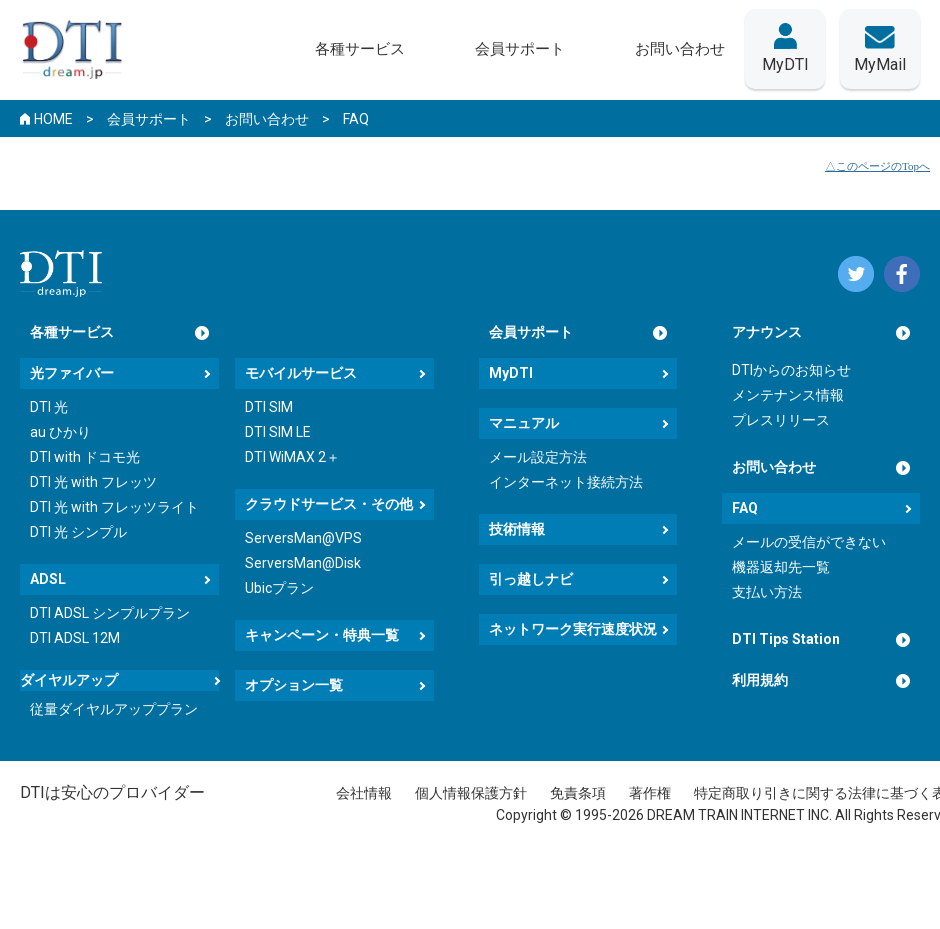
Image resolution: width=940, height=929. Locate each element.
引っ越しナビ (531, 579)
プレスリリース (781, 420)
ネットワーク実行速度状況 (573, 629)
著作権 (650, 793)
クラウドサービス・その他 (329, 504)
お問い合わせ (774, 467)
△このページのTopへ (877, 166)
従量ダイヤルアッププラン (114, 709)
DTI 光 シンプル (78, 532)
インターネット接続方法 (566, 482)
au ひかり (60, 432)
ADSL (48, 579)
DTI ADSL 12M (75, 638)
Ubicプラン (279, 588)
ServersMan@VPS (303, 538)
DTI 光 (49, 407)
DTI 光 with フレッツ (93, 482)
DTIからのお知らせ (791, 370)
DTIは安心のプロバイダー (112, 792)
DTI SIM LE (278, 432)
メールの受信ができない (809, 542)
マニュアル (524, 423)
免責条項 (578, 793)
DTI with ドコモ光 (85, 457)
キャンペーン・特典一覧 (322, 635)
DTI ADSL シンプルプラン (110, 613)
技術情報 (517, 529)
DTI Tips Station (786, 639)
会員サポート (531, 332)
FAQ (745, 508)
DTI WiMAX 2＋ (292, 457)
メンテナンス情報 (788, 395)
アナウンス (767, 332)
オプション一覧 (294, 685)
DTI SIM (269, 407)
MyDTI (511, 373)
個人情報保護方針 (471, 793)
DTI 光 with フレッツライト (114, 507)
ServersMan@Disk (303, 563)
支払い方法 (767, 592)
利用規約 (760, 680)
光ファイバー (72, 373)
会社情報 (364, 793)
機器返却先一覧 (781, 567)
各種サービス (72, 332)
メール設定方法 (538, 457)
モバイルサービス (301, 373)
